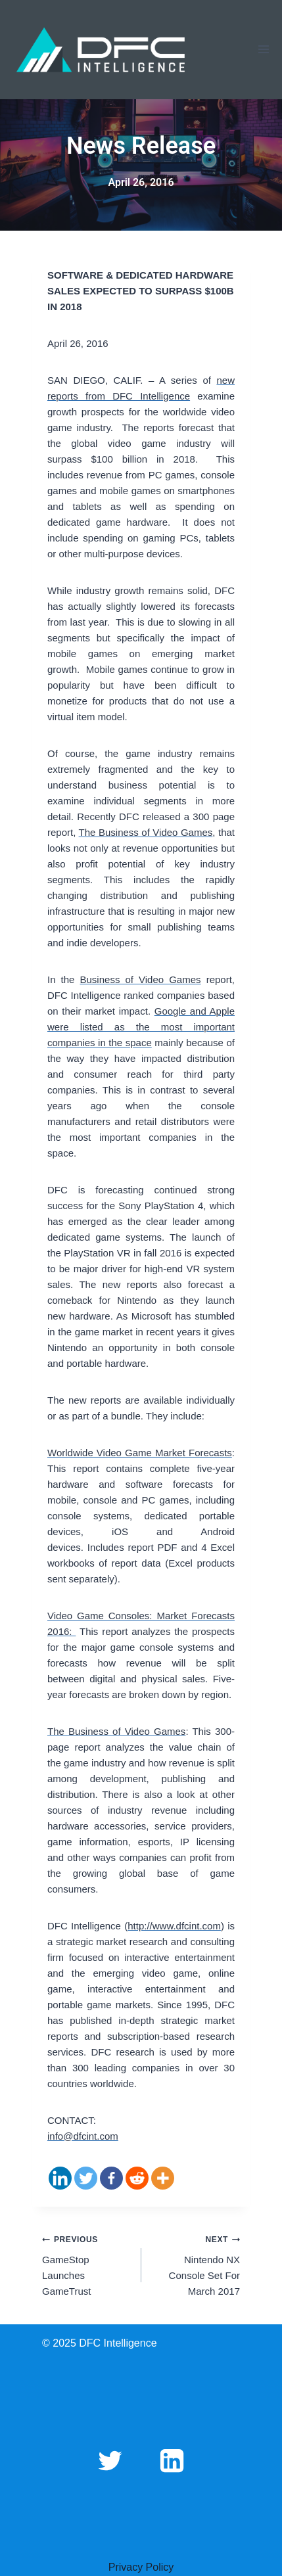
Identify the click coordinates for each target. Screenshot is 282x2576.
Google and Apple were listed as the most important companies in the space (141, 1026)
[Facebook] (111, 2178)
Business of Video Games (140, 979)
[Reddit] (137, 2178)
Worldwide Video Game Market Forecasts (139, 1452)
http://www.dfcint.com (174, 1925)
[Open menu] (263, 49)
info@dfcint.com (82, 2136)
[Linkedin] (60, 2178)
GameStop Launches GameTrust (86, 2264)
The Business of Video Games (146, 832)
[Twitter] (85, 2178)
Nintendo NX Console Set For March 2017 (196, 2264)
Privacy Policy (141, 2567)
